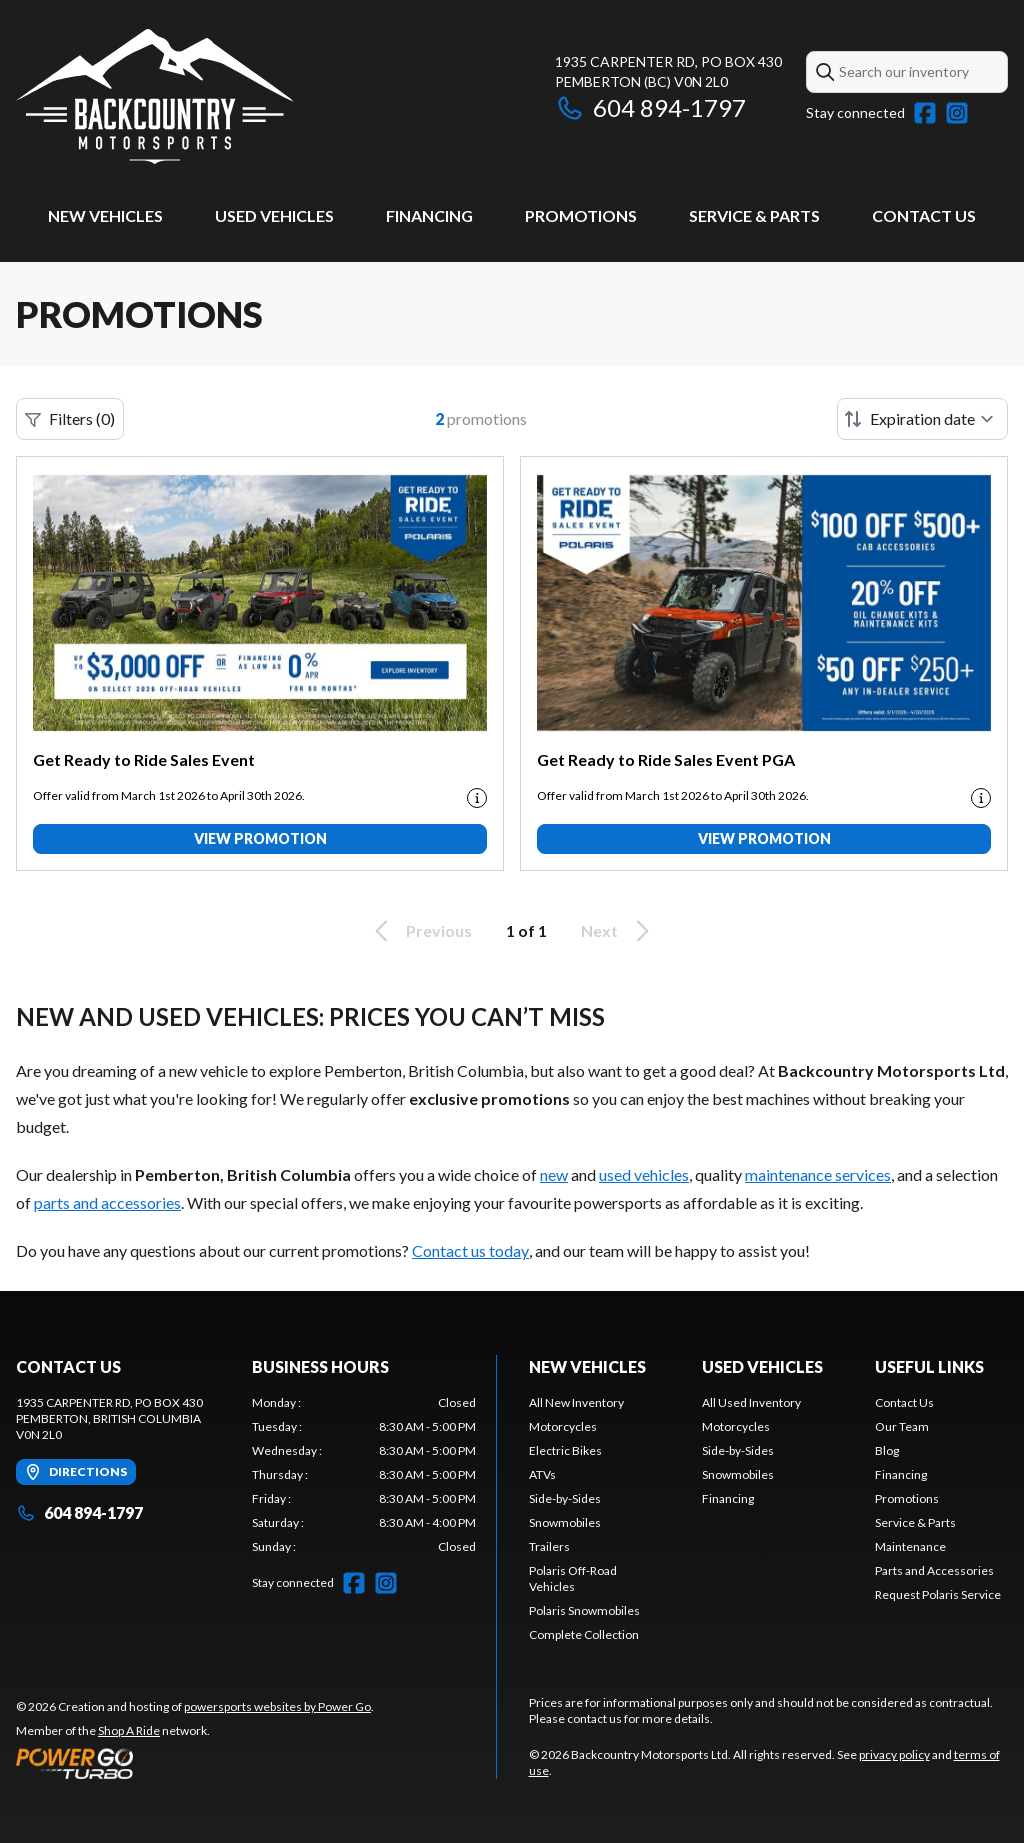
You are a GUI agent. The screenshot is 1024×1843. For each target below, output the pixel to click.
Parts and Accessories (934, 1570)
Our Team (902, 1426)
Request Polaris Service (938, 1594)
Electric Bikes (565, 1450)
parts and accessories (107, 1202)
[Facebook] (925, 113)
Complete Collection (584, 1634)
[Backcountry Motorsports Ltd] (155, 96)
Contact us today (470, 1250)
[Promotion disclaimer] (477, 798)
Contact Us (924, 215)
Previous (420, 931)
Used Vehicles (274, 215)
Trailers (549, 1546)
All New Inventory (576, 1402)
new (554, 1174)
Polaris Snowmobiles (584, 1610)
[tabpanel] (364, 1475)
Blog (887, 1450)
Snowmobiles (565, 1522)
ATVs (542, 1474)
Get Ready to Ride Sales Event (144, 759)
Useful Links (929, 1366)
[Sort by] (922, 419)
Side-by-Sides (565, 1498)
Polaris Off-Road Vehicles (573, 1578)
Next (618, 931)
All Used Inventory (751, 1402)
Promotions (581, 215)
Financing (429, 215)
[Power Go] (195, 1763)
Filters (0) (70, 419)
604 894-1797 (650, 107)
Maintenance (910, 1546)
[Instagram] (957, 113)
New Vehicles (105, 215)
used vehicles (644, 1174)
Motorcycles (563, 1426)
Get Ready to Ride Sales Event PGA (666, 759)
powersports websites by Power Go (277, 1706)
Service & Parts (754, 215)
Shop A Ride (129, 1730)
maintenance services (818, 1174)
